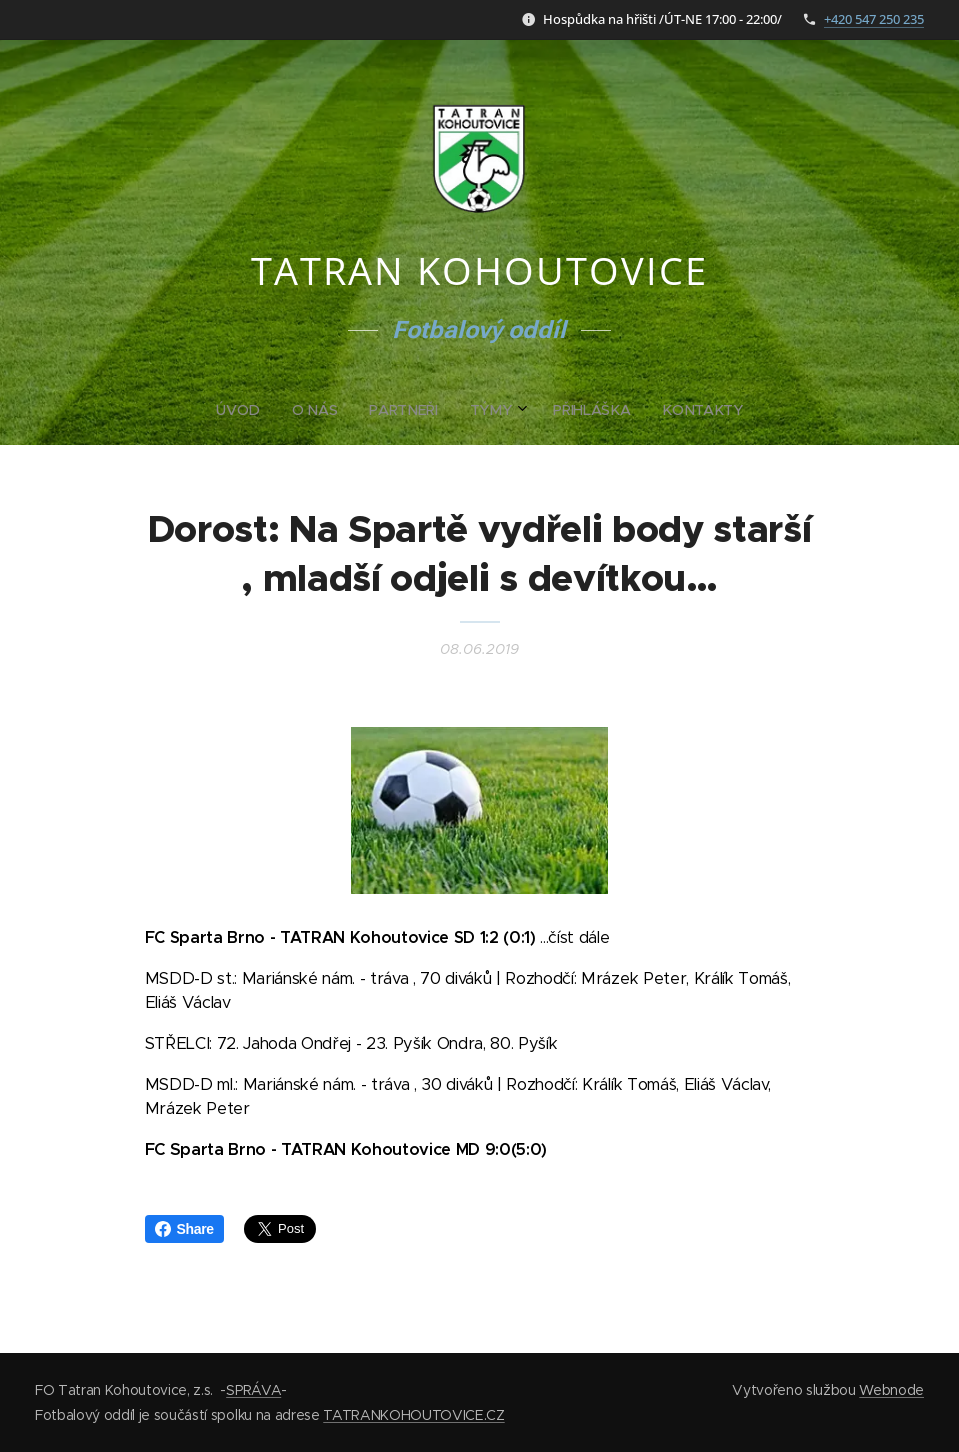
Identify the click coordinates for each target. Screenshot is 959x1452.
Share (184, 1229)
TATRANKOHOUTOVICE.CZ (413, 1415)
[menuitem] (403, 410)
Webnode (891, 1390)
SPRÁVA (253, 1390)
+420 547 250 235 (874, 19)
